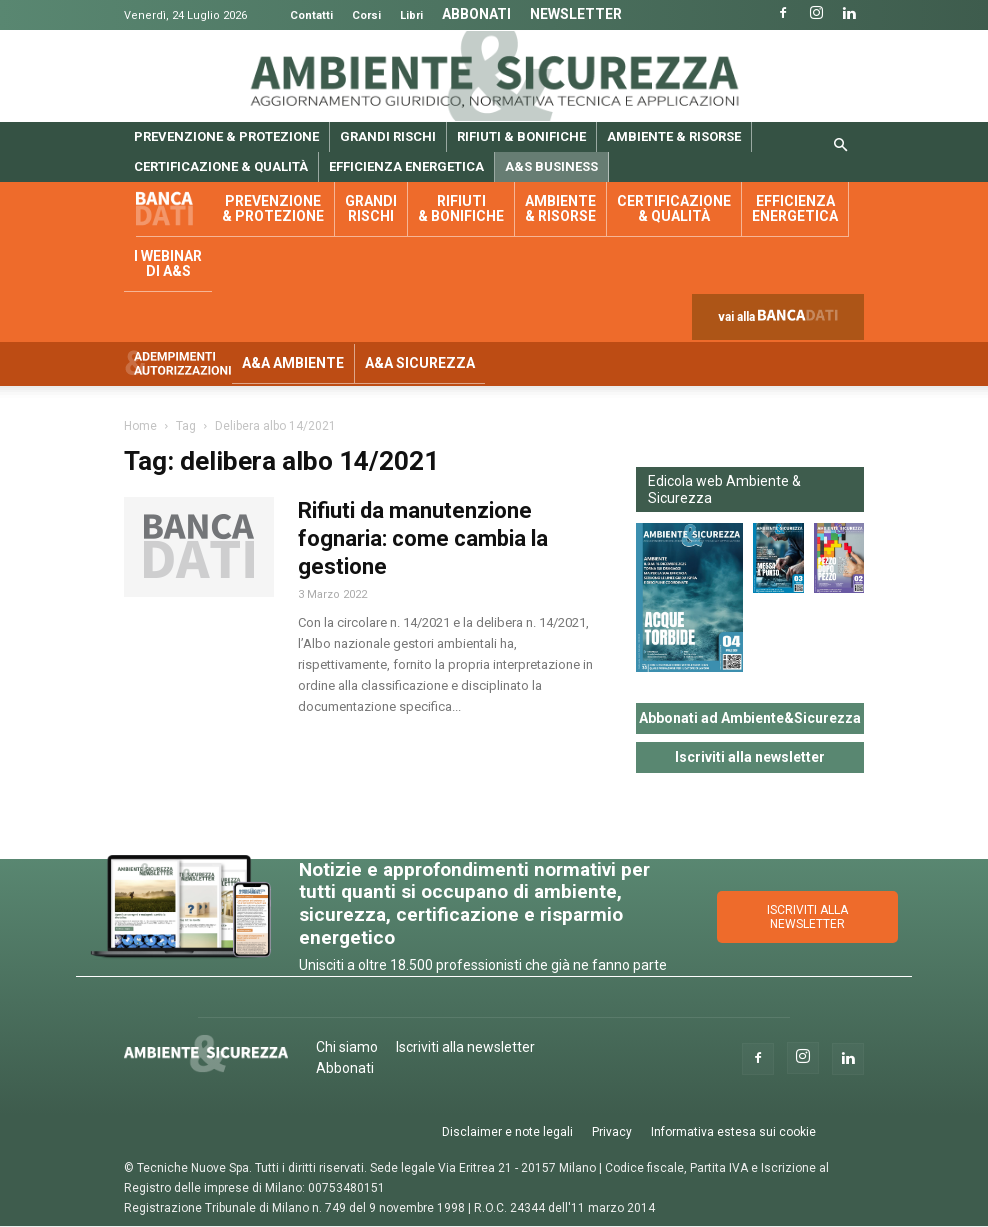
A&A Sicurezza (420, 363)
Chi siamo (347, 1047)
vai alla (782, 321)
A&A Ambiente (293, 363)
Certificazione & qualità (221, 166)
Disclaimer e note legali (507, 1132)
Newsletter (576, 14)
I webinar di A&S (168, 263)
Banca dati (174, 209)
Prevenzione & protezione (226, 136)
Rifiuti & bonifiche (521, 136)
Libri (411, 15)
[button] (840, 146)
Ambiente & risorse (674, 136)
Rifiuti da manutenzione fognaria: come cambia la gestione (423, 538)
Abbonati (476, 14)
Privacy (612, 1132)
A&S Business (551, 166)
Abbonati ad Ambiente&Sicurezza (750, 718)
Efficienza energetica (406, 166)
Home (140, 426)
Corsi (366, 15)
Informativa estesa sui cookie (733, 1132)
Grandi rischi (388, 136)
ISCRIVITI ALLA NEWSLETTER (807, 917)
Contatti (311, 15)
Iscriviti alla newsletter (750, 757)
